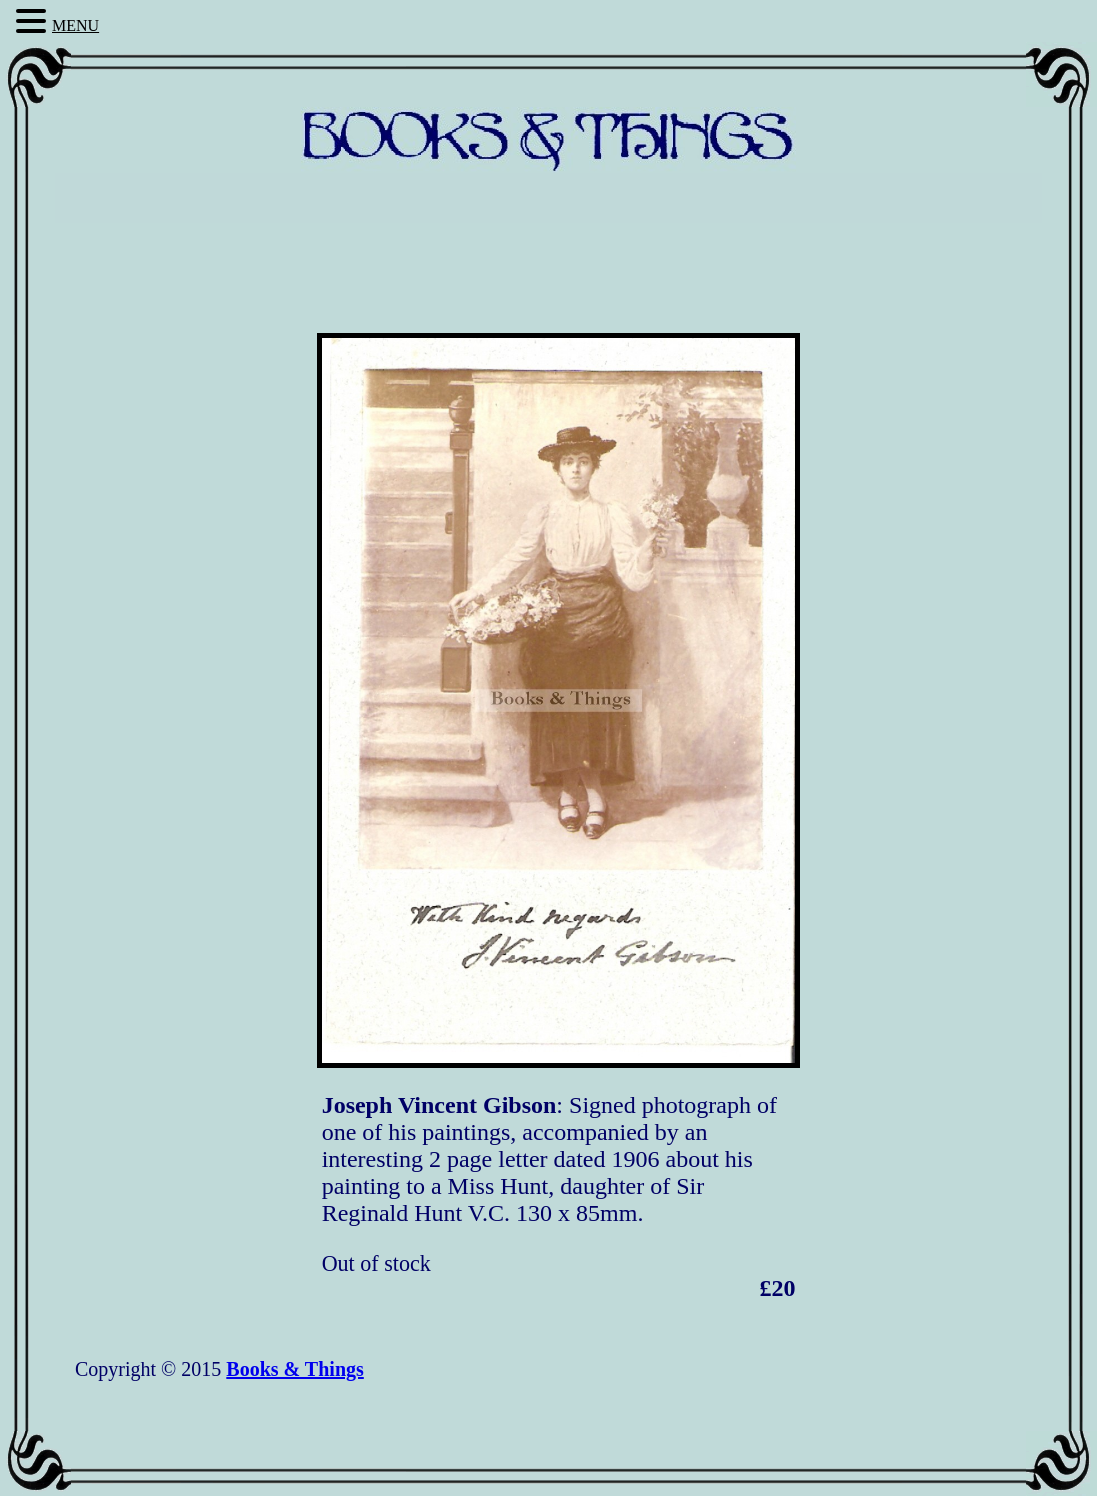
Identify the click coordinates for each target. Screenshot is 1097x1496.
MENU (75, 25)
